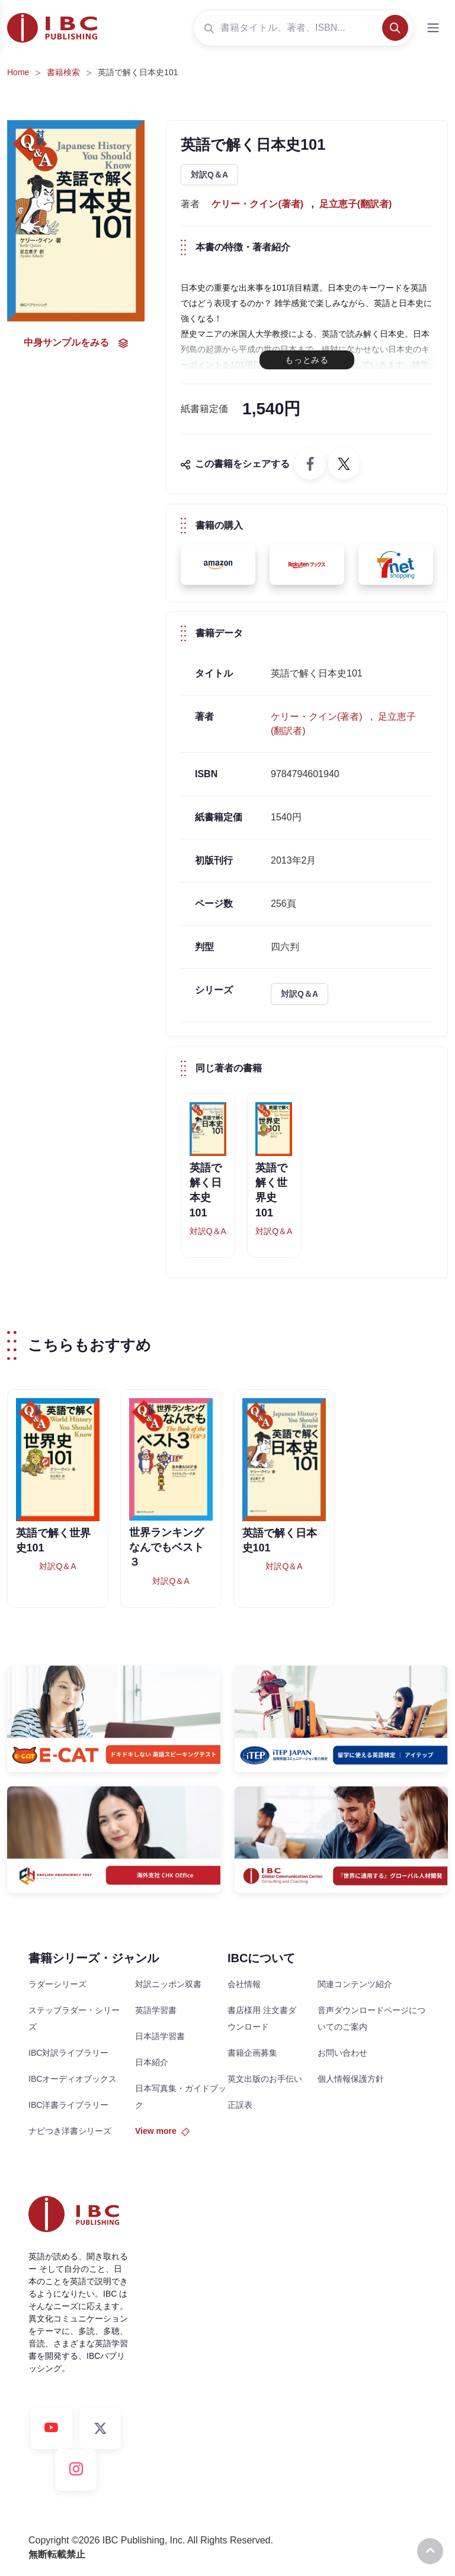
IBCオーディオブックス (72, 2079)
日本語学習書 (160, 2036)
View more (162, 2131)
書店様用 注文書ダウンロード (262, 2018)
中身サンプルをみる (76, 342)
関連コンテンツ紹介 (355, 1984)
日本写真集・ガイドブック (180, 2097)
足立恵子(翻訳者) (355, 204)
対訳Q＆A (209, 174)
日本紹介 (151, 2062)
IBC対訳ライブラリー (68, 2052)
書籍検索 (63, 72)
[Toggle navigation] (433, 27)
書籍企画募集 (252, 2052)
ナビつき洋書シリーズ (69, 2131)
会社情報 (244, 1984)
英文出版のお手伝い (265, 2079)
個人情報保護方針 (351, 2079)
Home (18, 72)
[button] (218, 565)
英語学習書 (156, 2010)
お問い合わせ (342, 2052)
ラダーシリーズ (57, 1984)
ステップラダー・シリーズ (74, 2018)
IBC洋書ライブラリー (68, 2105)
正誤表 (240, 2105)
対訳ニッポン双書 (168, 1984)
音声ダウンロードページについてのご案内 (371, 2018)
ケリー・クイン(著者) (257, 204)
